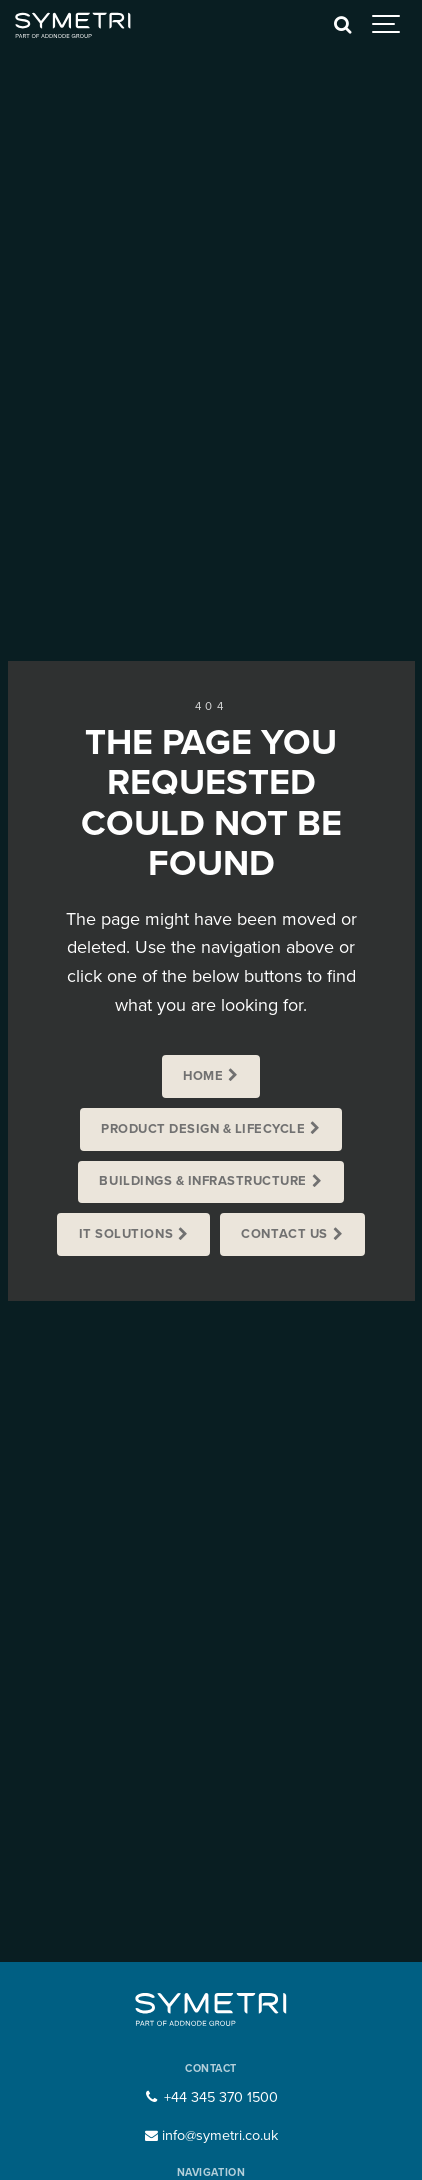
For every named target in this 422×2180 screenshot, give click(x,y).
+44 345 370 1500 (210, 2097)
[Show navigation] (387, 25)
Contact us (284, 1234)
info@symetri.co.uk (211, 2135)
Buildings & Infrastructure (202, 1181)
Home (203, 1076)
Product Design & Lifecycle (203, 1129)
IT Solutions (126, 1234)
